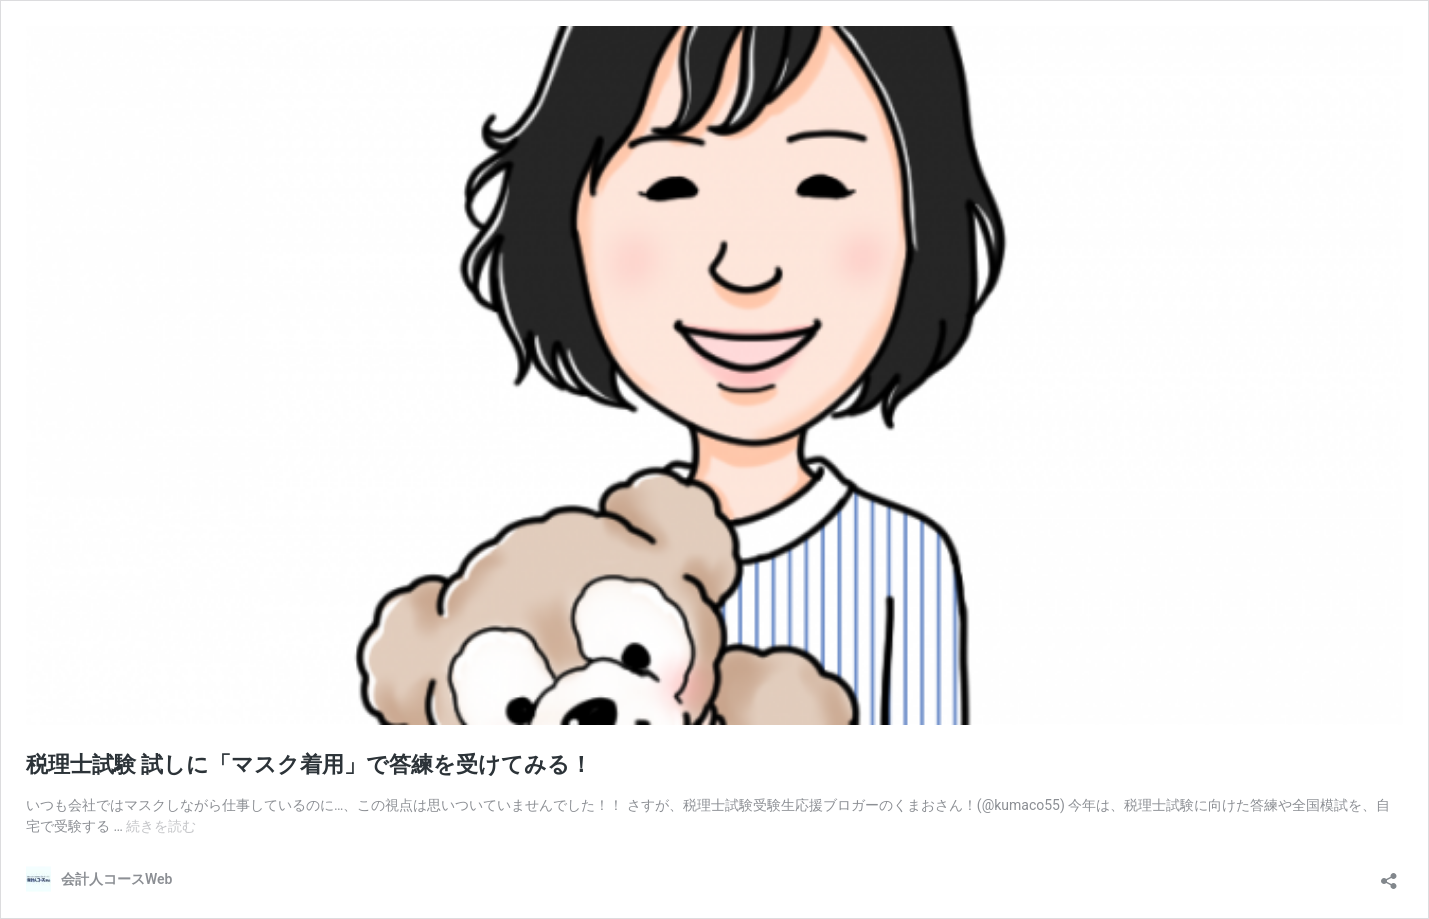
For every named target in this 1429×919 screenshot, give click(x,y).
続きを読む (161, 826)
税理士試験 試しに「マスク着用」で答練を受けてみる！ (309, 764)
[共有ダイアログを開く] (1389, 874)
